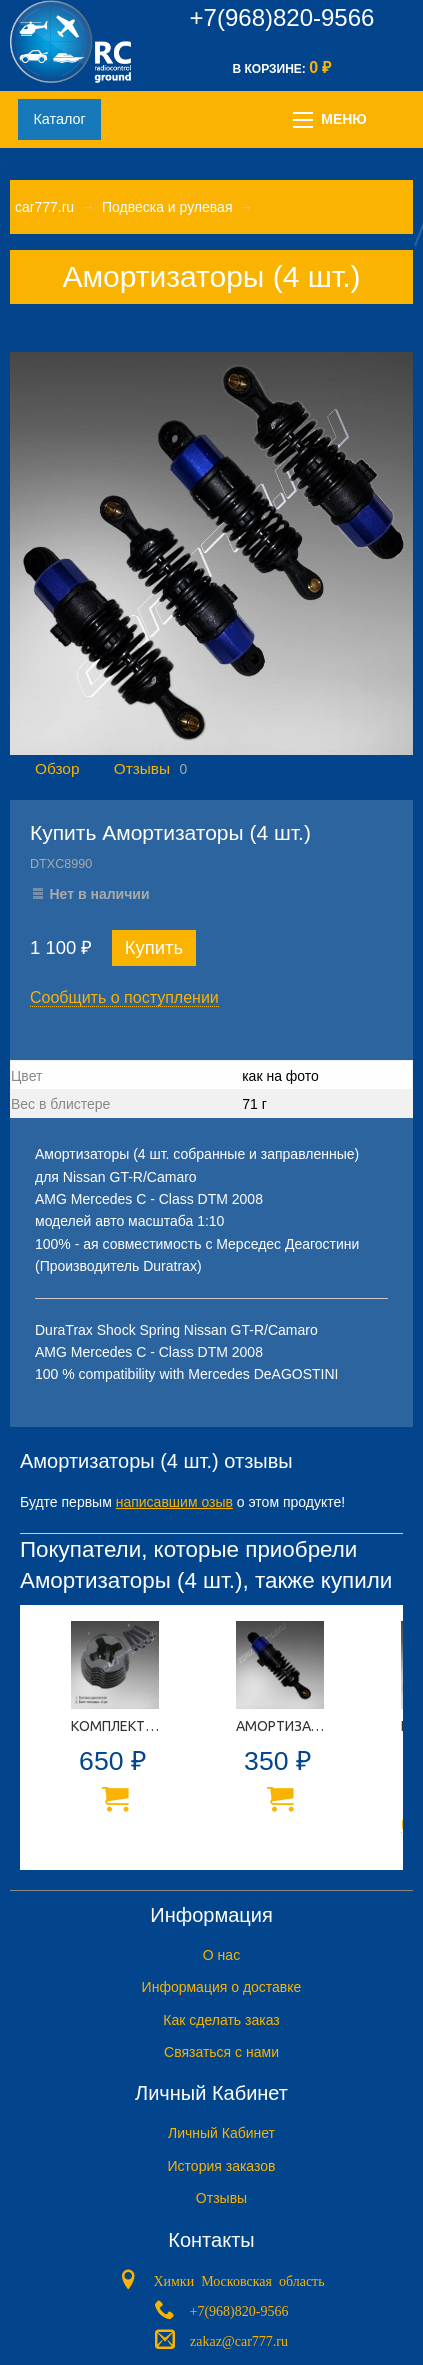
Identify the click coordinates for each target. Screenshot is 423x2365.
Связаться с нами (221, 2052)
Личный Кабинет (221, 2133)
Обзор (57, 768)
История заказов (222, 2166)
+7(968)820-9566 (282, 17)
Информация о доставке (222, 1987)
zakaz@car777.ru (239, 2339)
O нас (221, 1955)
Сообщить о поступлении (124, 997)
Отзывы (142, 768)
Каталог (59, 119)
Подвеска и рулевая (167, 207)
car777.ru (44, 207)
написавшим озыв (174, 1502)
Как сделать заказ (221, 2020)
